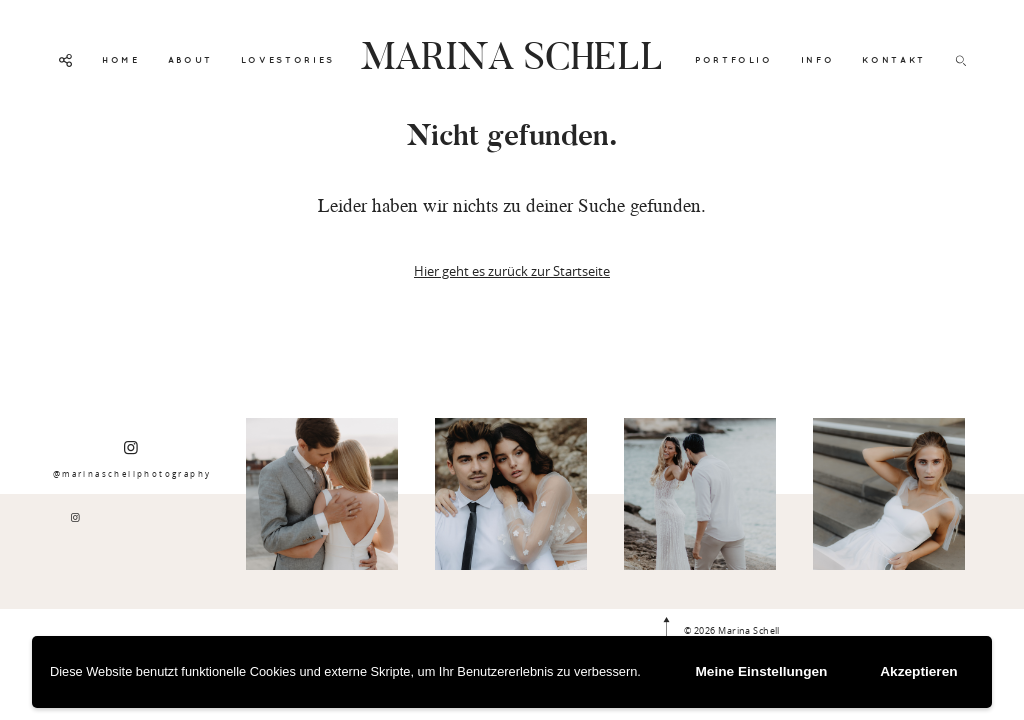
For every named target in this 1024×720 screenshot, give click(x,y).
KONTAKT (893, 60)
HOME (121, 60)
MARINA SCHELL (512, 60)
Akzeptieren (922, 672)
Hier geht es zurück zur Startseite (512, 271)
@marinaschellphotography (132, 459)
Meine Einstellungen (774, 672)
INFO (818, 60)
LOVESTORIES (288, 60)
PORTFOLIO (734, 60)
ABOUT (190, 60)
